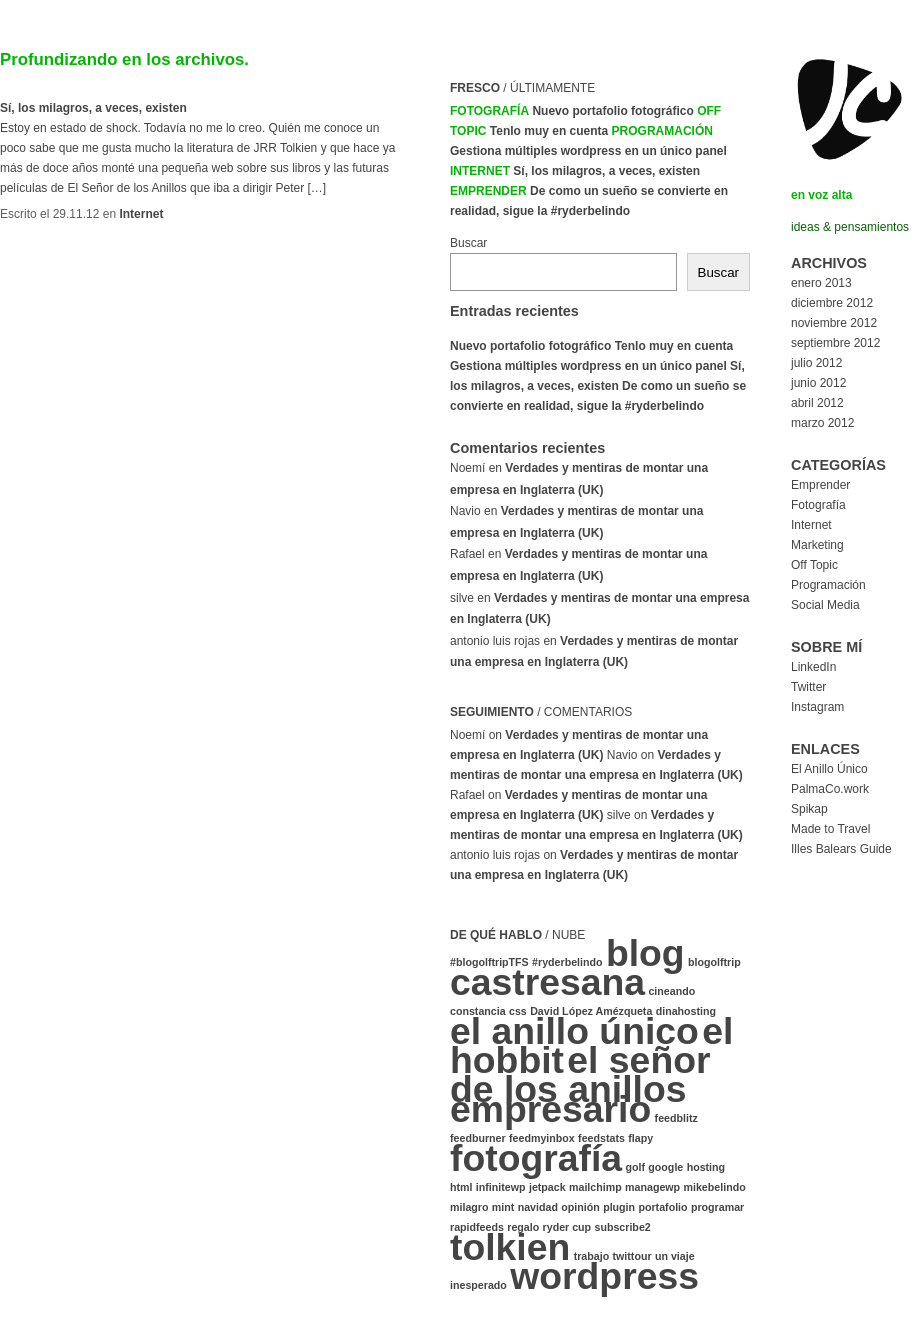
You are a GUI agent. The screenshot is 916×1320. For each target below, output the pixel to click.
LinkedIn (813, 667)
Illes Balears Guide (841, 849)
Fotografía (489, 111)
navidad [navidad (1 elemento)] (538, 1207)
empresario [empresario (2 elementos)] (550, 1109)
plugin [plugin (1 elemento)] (619, 1207)
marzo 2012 (822, 423)
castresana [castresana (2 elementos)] (547, 982)
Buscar (468, 243)
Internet (141, 214)
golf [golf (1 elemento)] (635, 1167)
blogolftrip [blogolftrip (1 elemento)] (714, 962)
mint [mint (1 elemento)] (503, 1207)
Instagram (817, 707)
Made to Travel (830, 829)
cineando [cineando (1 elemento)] (671, 991)
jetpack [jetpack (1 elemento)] (547, 1187)
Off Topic (814, 565)
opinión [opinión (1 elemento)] (580, 1207)
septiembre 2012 (835, 343)
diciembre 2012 (832, 303)
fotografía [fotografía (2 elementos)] (536, 1158)
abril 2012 (817, 403)
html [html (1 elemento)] (461, 1187)
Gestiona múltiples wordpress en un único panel (588, 151)
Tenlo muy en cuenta (549, 131)
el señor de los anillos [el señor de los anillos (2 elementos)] (580, 1074)
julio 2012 (816, 363)
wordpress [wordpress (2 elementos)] (604, 1276)
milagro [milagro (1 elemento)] (469, 1207)
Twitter (808, 687)
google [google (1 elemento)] (665, 1167)
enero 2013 (821, 283)
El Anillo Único (829, 769)
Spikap (809, 809)
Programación (662, 131)
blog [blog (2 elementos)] (645, 953)
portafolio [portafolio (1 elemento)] (662, 1207)
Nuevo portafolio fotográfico (612, 111)
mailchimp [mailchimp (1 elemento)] (595, 1187)
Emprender (488, 191)
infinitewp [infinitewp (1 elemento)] (501, 1187)
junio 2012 (818, 383)
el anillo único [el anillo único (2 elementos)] (574, 1031)
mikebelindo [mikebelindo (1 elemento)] (714, 1187)
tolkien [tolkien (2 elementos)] (510, 1247)
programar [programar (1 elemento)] (717, 1207)
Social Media (825, 605)
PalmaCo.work (830, 789)
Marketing (817, 545)
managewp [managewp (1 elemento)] (652, 1187)
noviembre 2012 (834, 323)
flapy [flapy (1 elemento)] (640, 1138)
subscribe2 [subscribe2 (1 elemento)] (622, 1227)
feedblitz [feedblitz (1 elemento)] (676, 1118)
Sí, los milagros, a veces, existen (93, 108)
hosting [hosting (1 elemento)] (706, 1167)
